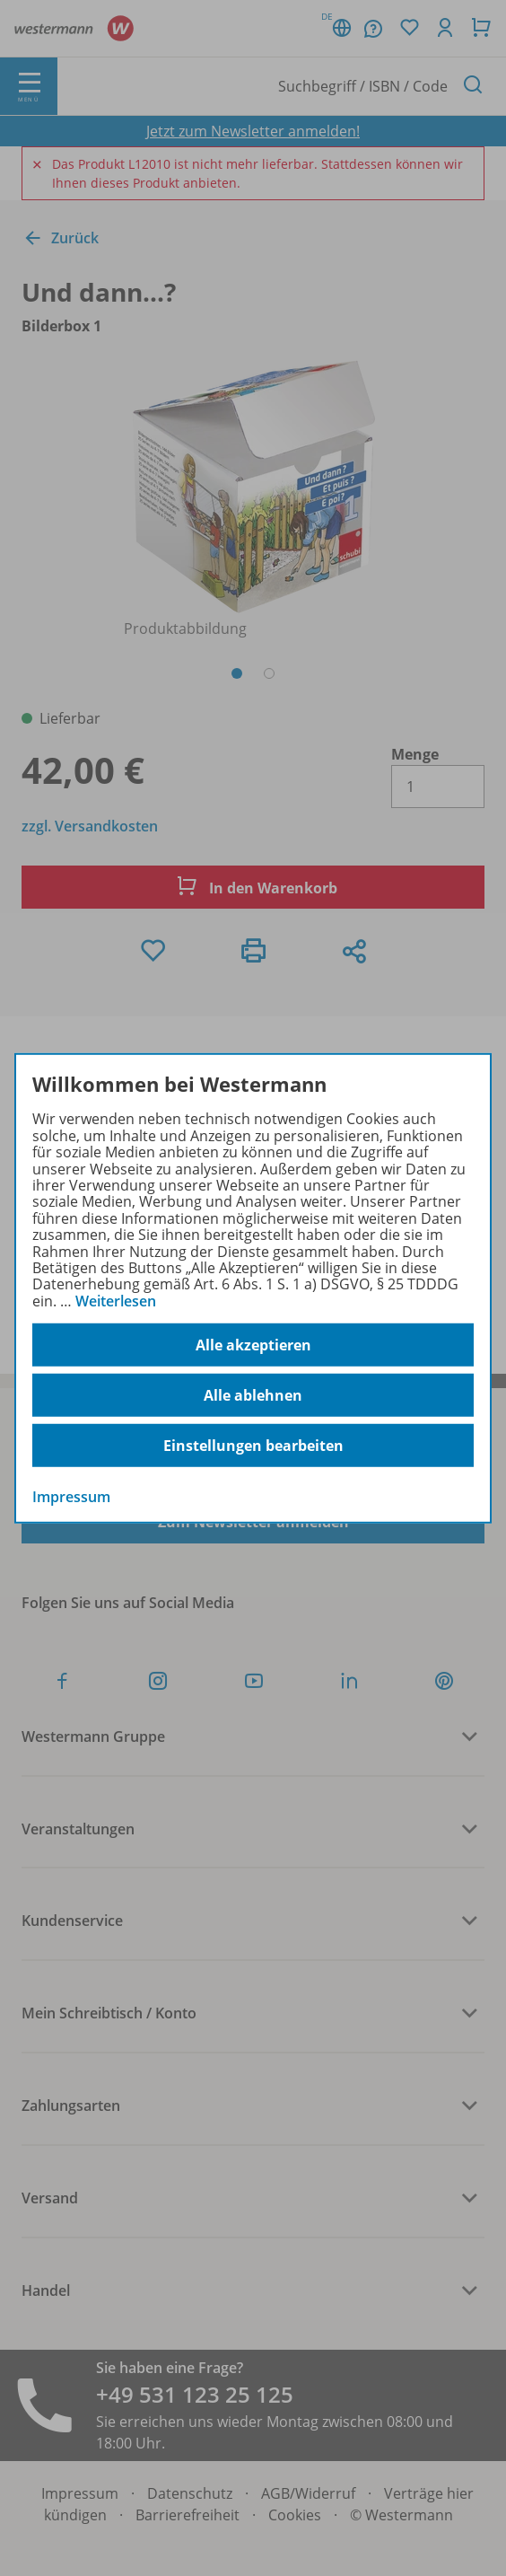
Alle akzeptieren (253, 1345)
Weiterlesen (115, 1301)
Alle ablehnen (253, 1395)
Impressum (71, 1497)
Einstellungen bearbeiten (253, 1445)
